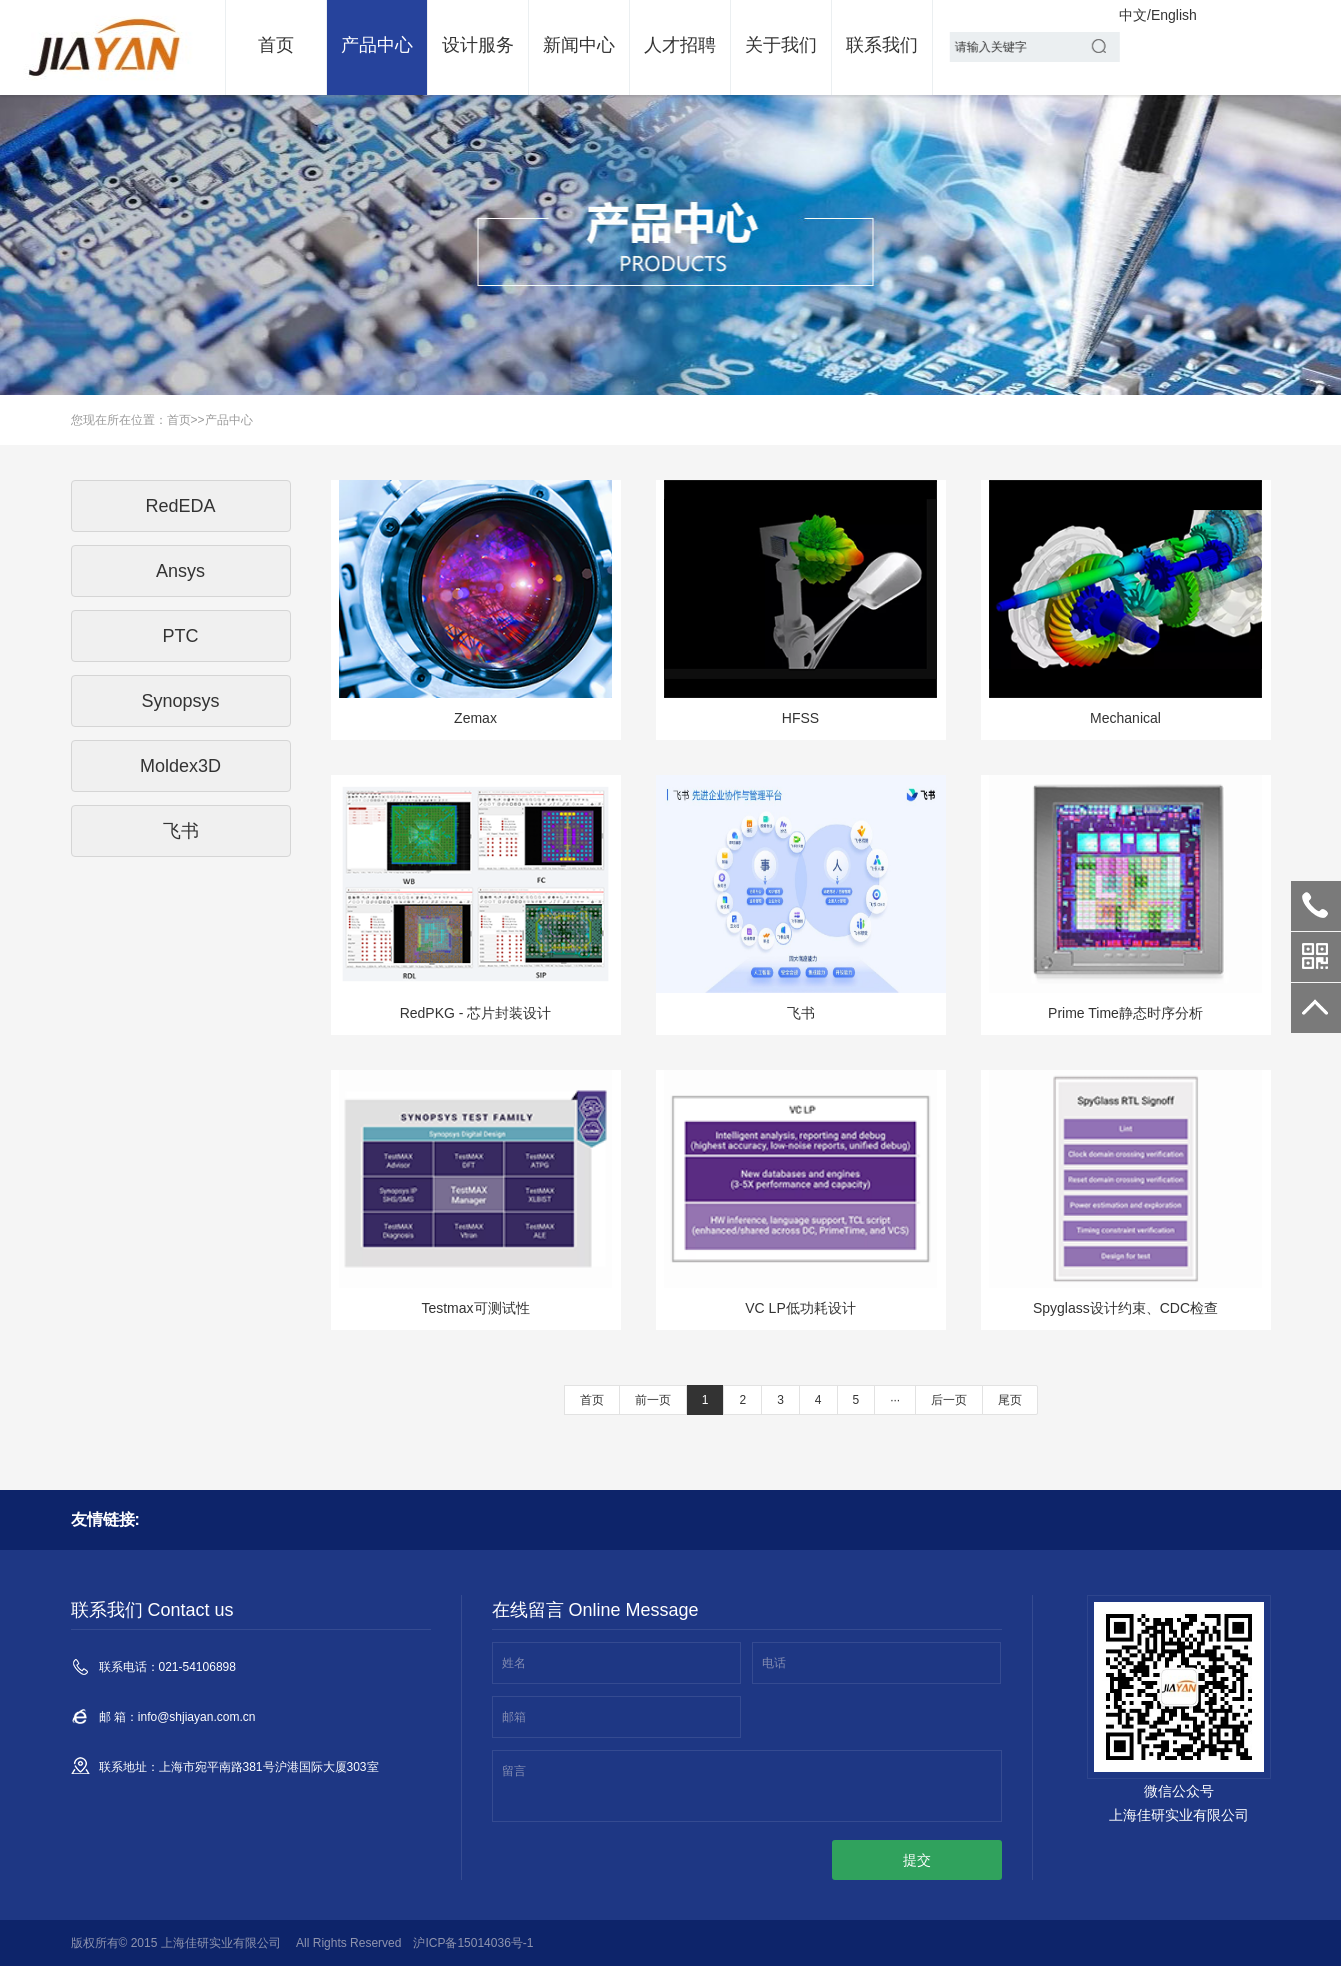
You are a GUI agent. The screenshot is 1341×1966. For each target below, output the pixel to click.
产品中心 (377, 45)
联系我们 (882, 45)
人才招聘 (680, 45)
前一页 (653, 1400)
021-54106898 (1316, 906)
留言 (514, 1771)
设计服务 (478, 45)
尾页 (1010, 1400)
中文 (1133, 15)
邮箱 (514, 1717)
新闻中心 (579, 45)
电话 (774, 1663)
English (1174, 15)
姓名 (514, 1663)
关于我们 (781, 45)
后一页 (949, 1400)
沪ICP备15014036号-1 (473, 1943)
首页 (276, 45)
